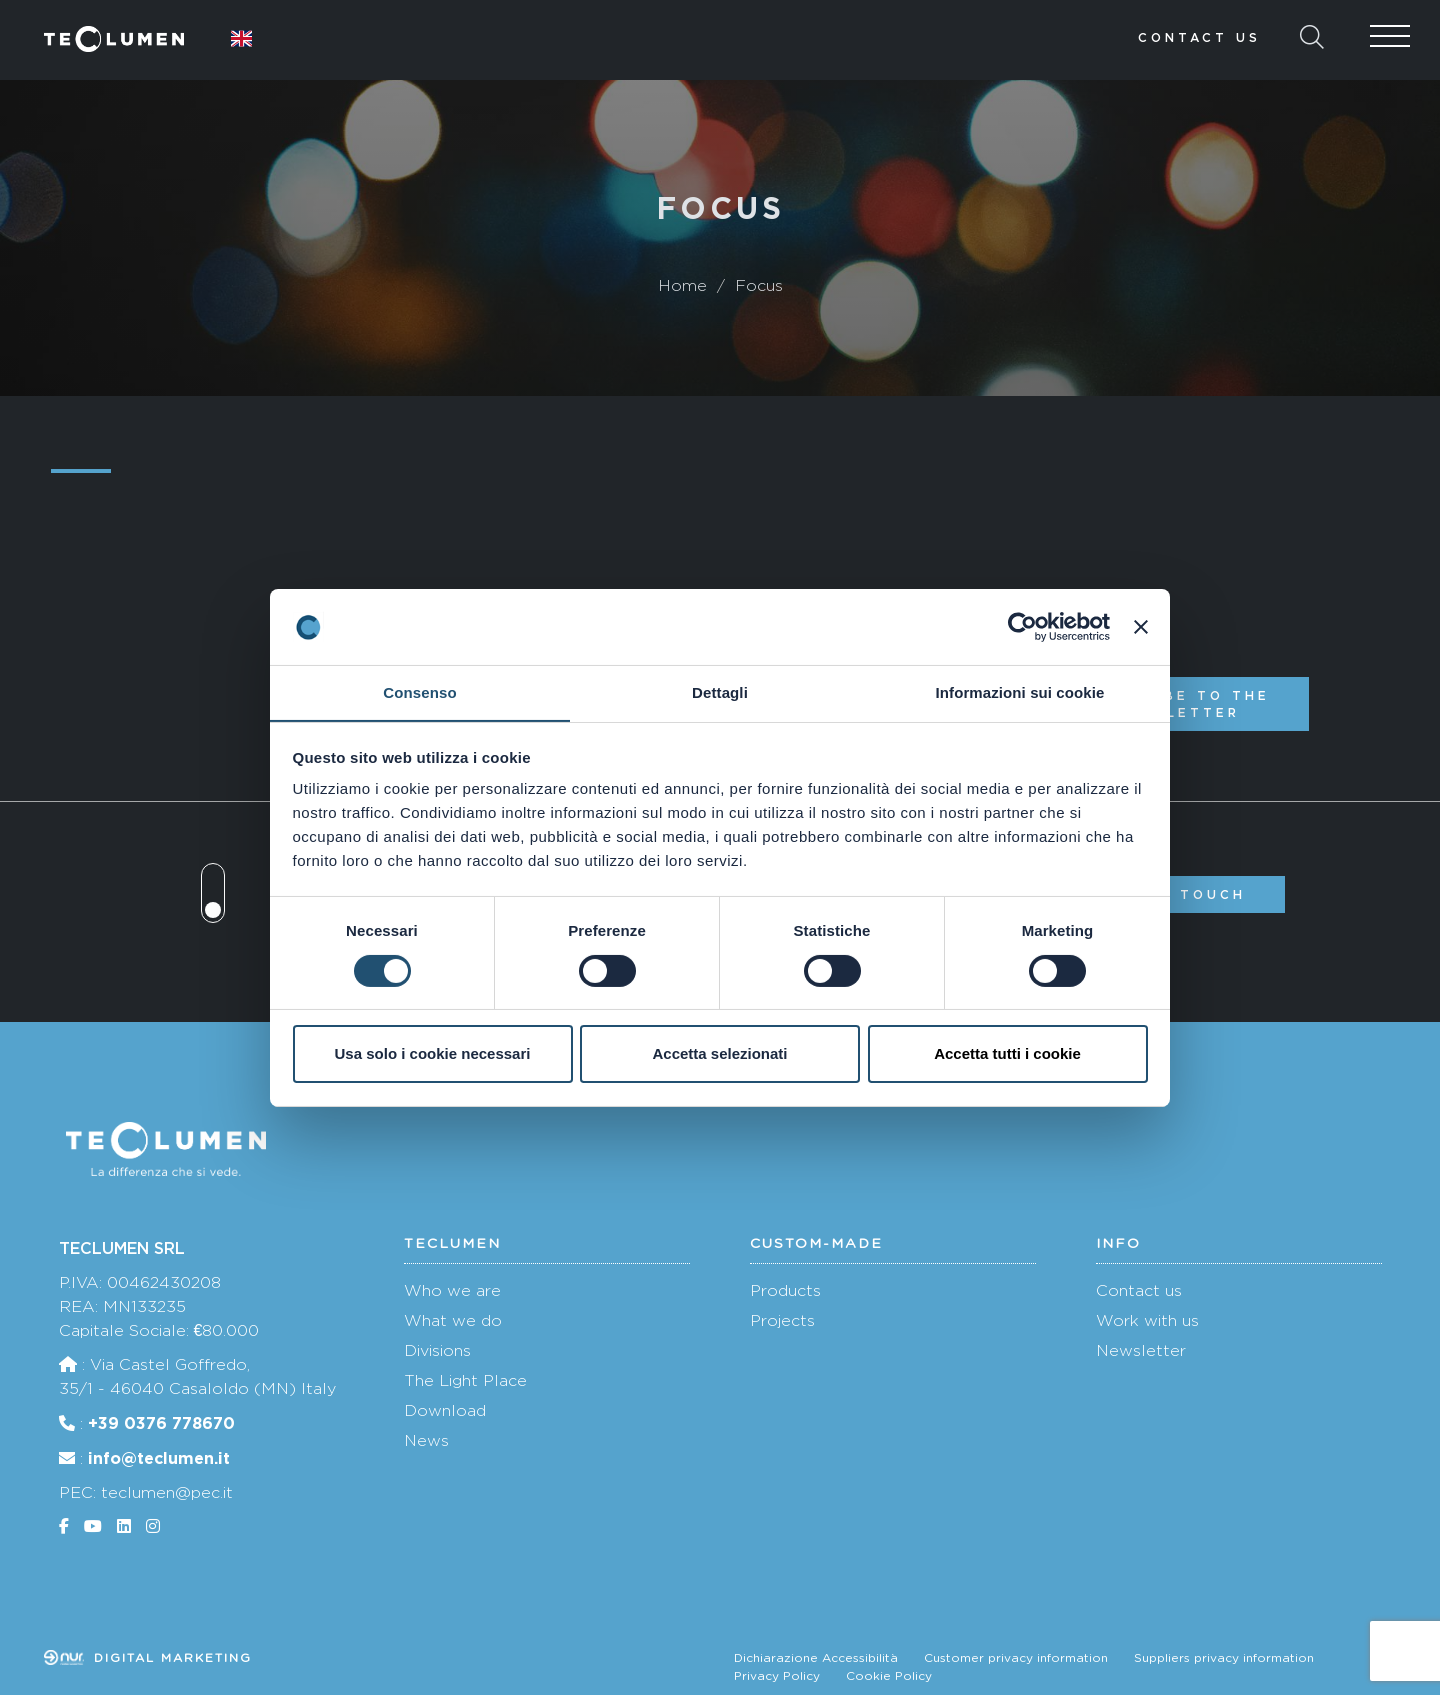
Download (445, 1410)
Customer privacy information (1016, 1658)
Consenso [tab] (419, 692)
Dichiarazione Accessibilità (816, 1658)
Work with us (1147, 1320)
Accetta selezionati (719, 1054)
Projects (782, 1320)
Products (785, 1290)
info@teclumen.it (159, 1458)
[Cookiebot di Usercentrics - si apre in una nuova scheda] (1022, 626)
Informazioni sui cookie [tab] (1020, 692)
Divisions (437, 1350)
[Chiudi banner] (1141, 626)
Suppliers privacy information (1224, 1658)
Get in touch (1176, 894)
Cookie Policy (889, 1676)
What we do (453, 1320)
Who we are (452, 1290)
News (426, 1440)
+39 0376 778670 (161, 1423)
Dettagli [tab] (720, 692)
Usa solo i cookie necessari (433, 1054)
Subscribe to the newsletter (1176, 704)
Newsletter (1141, 1350)
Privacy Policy (777, 1676)
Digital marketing (148, 1658)
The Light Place (465, 1380)
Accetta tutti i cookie (1007, 1054)
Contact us (1199, 37)
